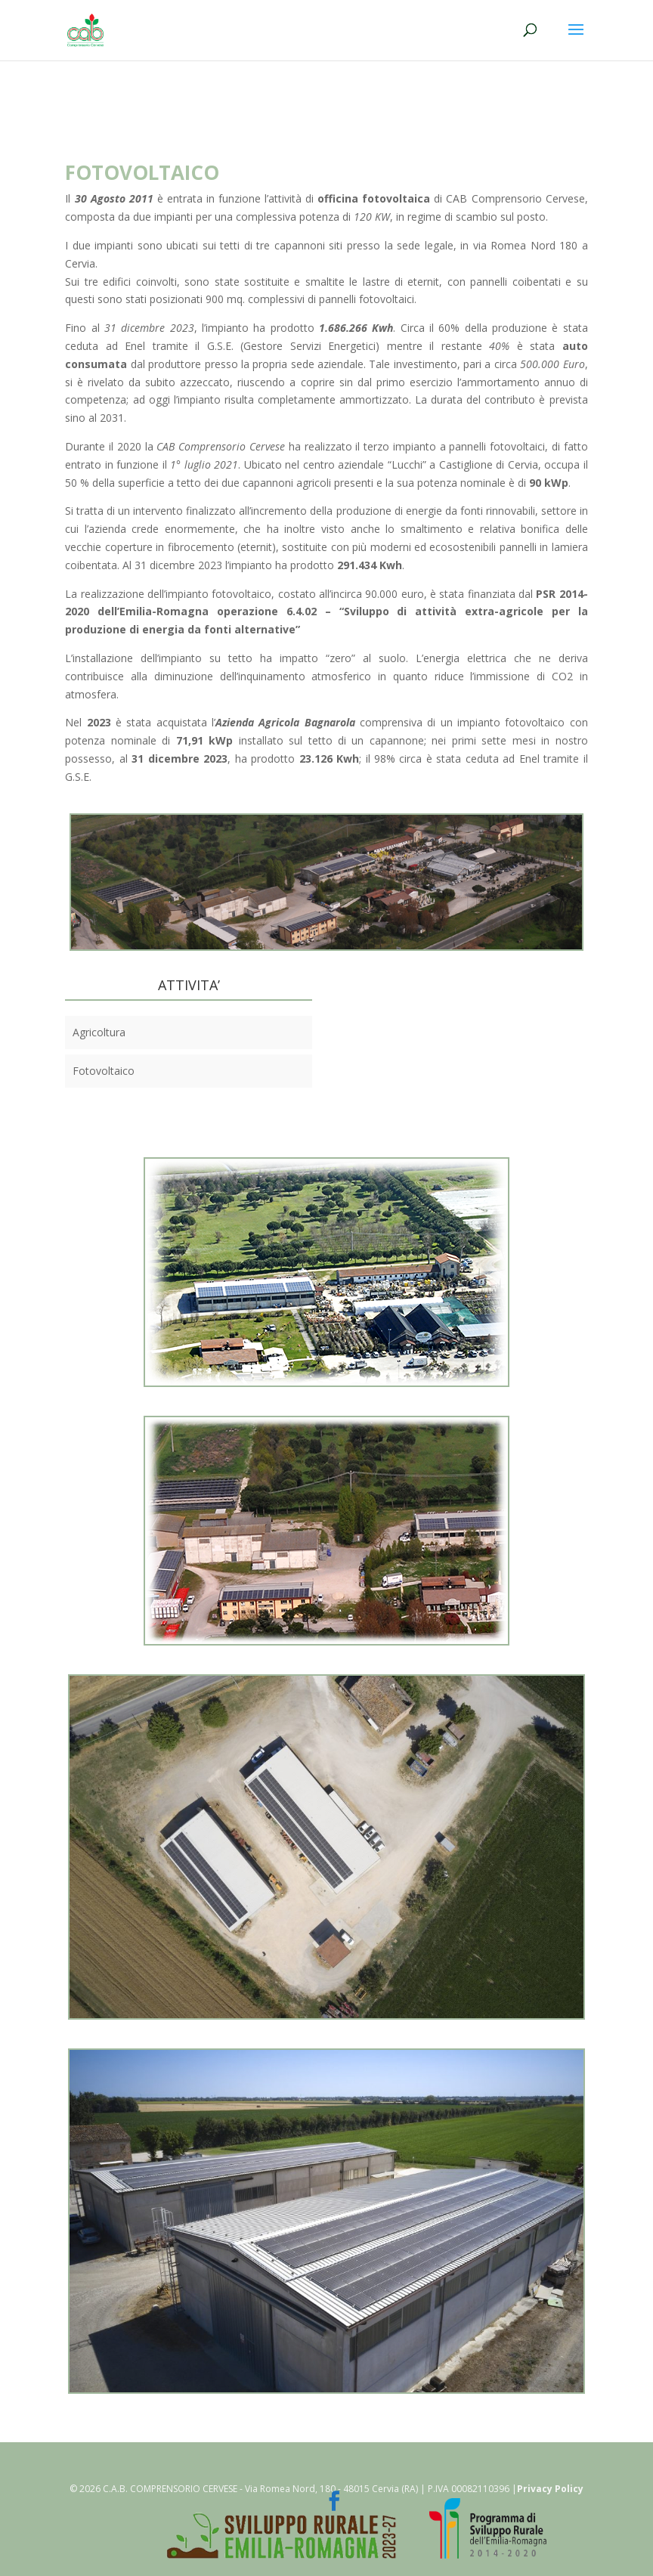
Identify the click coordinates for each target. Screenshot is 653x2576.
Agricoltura (99, 1032)
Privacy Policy (550, 2488)
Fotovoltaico (104, 1071)
